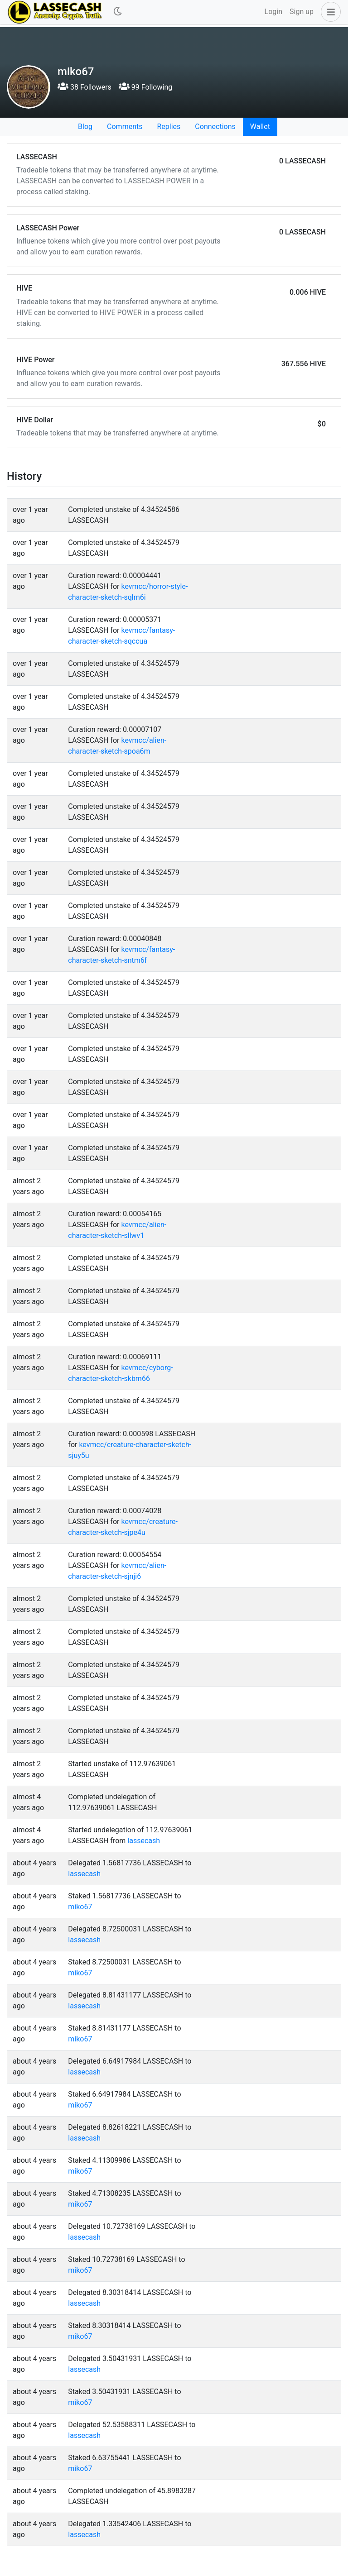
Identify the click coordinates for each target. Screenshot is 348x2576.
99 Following (145, 87)
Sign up (302, 11)
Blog (85, 126)
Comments (124, 126)
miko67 (80, 1906)
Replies (168, 126)
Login (273, 11)
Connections (215, 126)
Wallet (260, 126)
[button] (329, 12)
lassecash (143, 1840)
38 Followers (84, 87)
